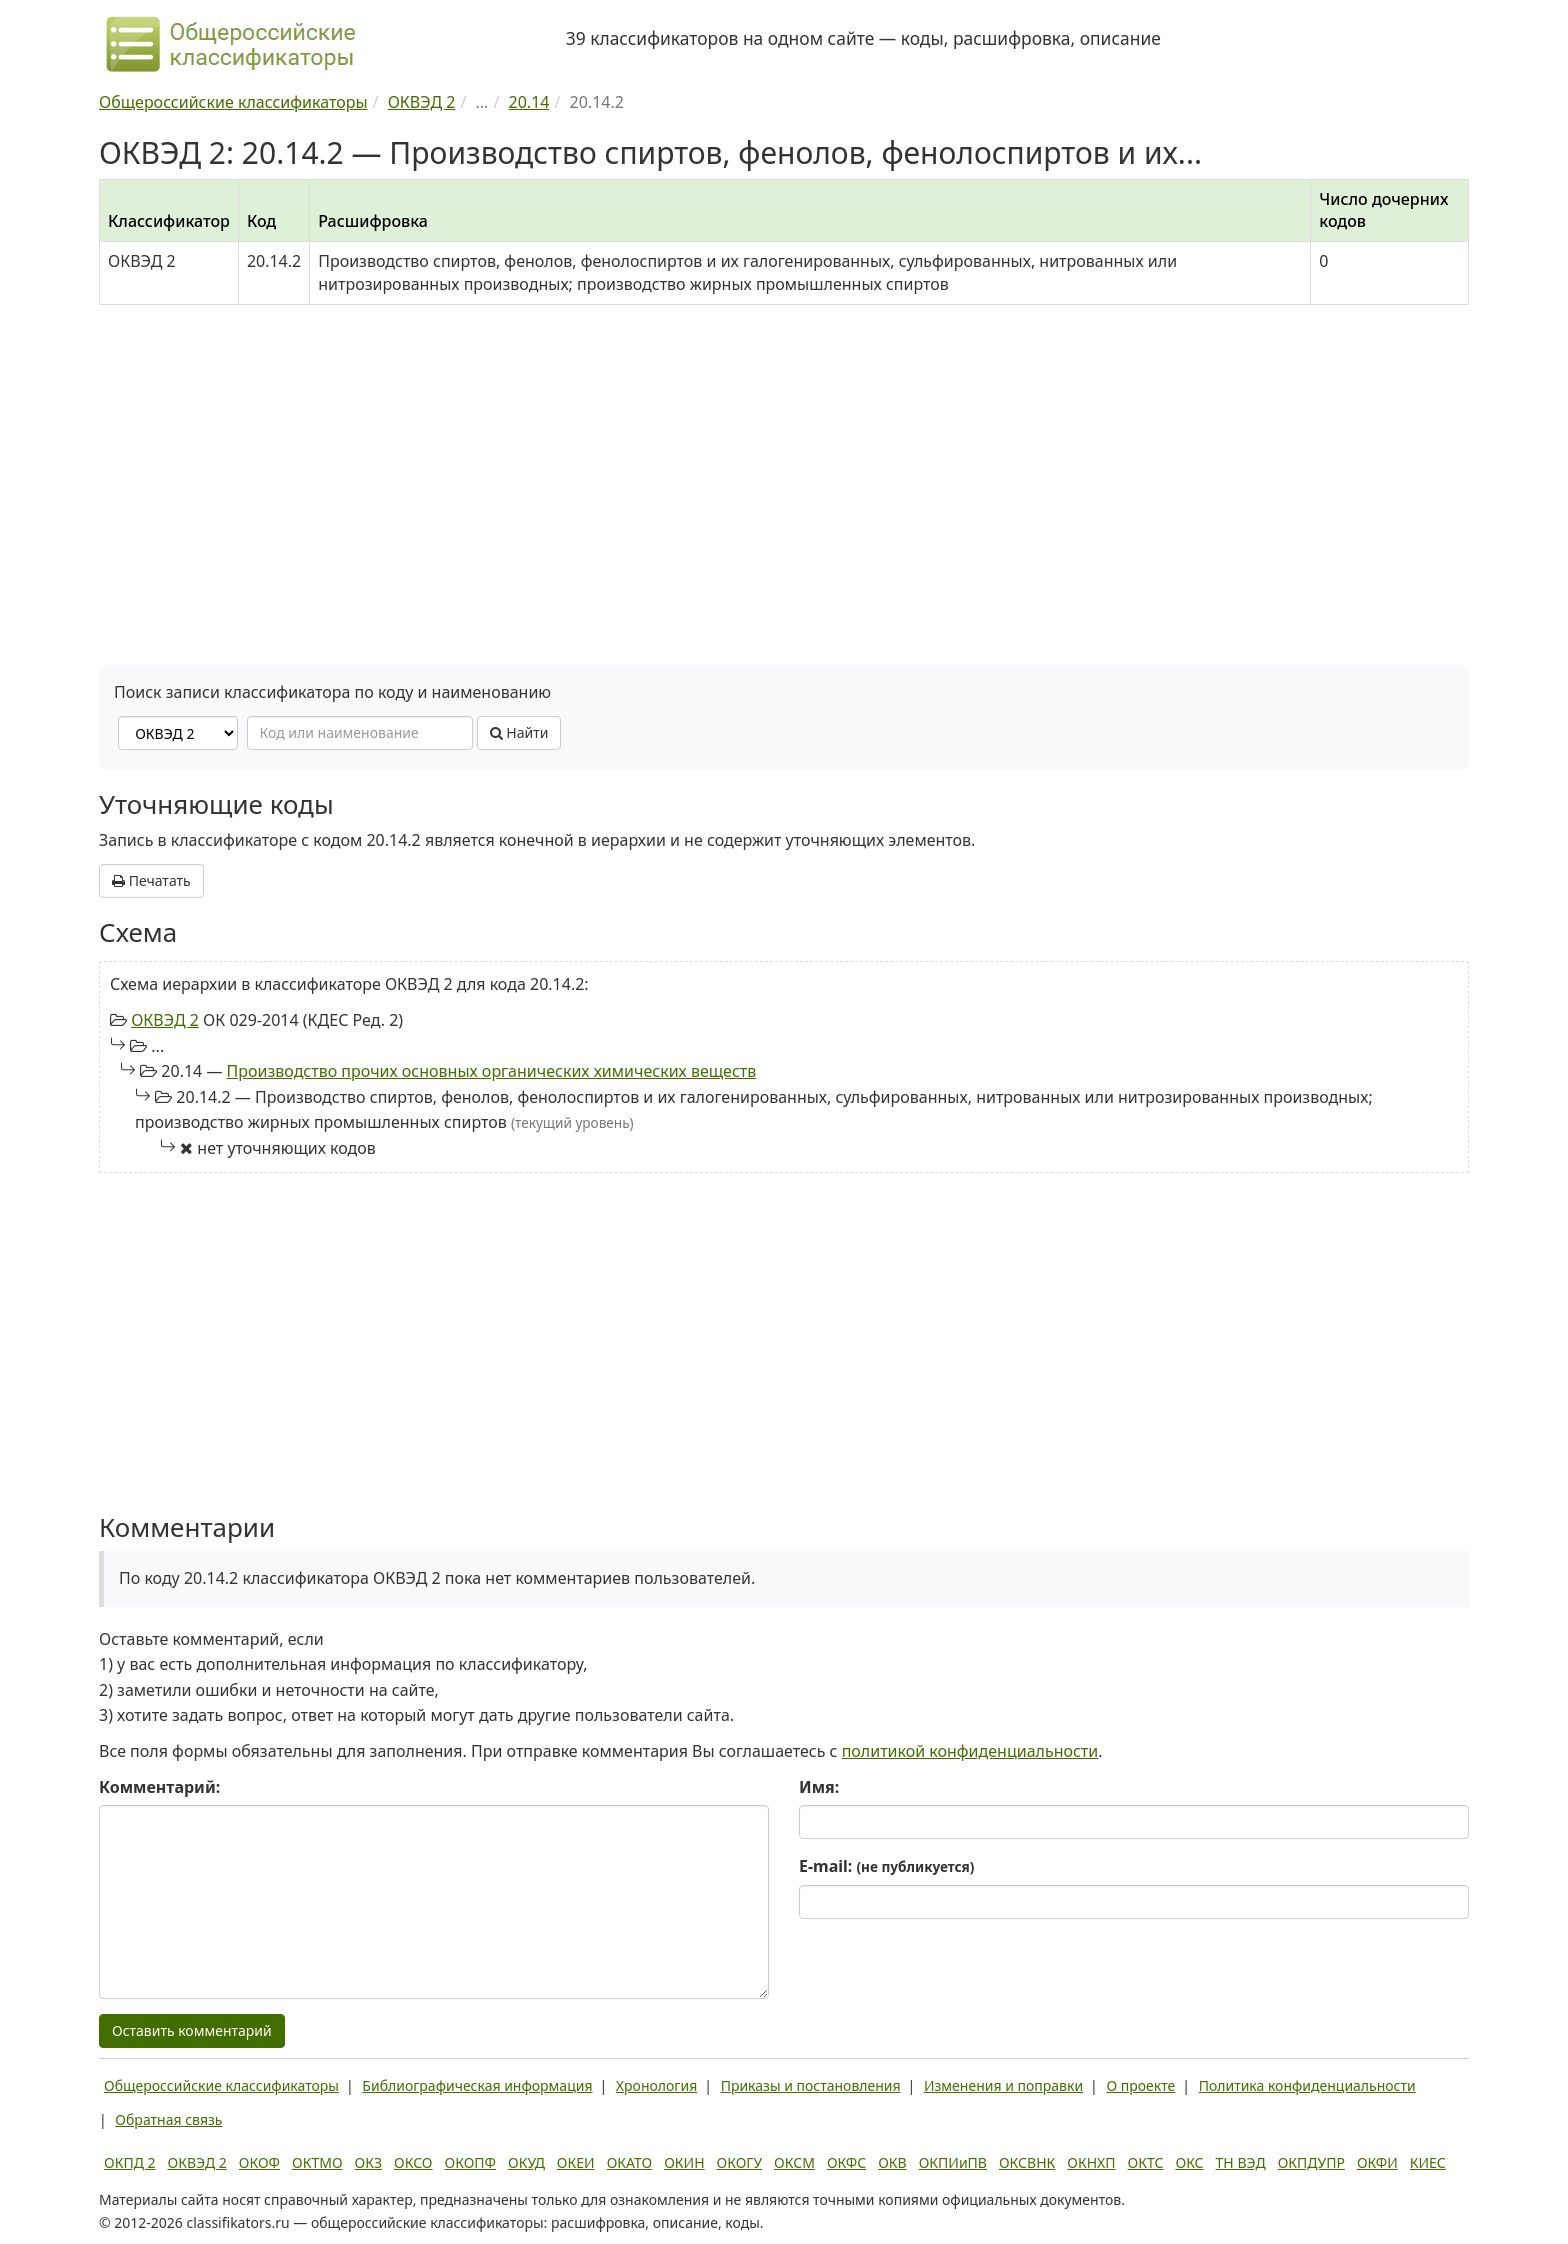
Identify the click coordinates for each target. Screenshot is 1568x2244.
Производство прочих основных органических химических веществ (492, 1071)
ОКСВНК (1027, 2162)
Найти (519, 732)
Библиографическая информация (477, 2085)
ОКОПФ (470, 2162)
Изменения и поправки (1003, 2085)
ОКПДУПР (1311, 2162)
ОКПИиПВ (953, 2162)
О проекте (1140, 2085)
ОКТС (1146, 2162)
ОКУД (526, 2162)
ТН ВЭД (1241, 2162)
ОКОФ (259, 2162)
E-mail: (886, 1866)
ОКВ (892, 2162)
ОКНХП (1091, 2162)
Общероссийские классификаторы (221, 2085)
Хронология (656, 2085)
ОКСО (413, 2162)
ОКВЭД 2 (165, 1020)
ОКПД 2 (130, 2162)
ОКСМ (794, 2162)
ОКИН (684, 2162)
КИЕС (1428, 2162)
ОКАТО (630, 2162)
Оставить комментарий (192, 2030)
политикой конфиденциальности (970, 1751)
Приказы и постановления (811, 2085)
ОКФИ (1377, 2162)
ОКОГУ (740, 2162)
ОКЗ (368, 2162)
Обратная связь (168, 2119)
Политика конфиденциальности (1307, 2085)
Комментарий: (159, 1787)
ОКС (1189, 2162)
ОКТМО (317, 2162)
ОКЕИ (576, 2162)
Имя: (819, 1787)
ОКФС (846, 2162)
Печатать (151, 880)
